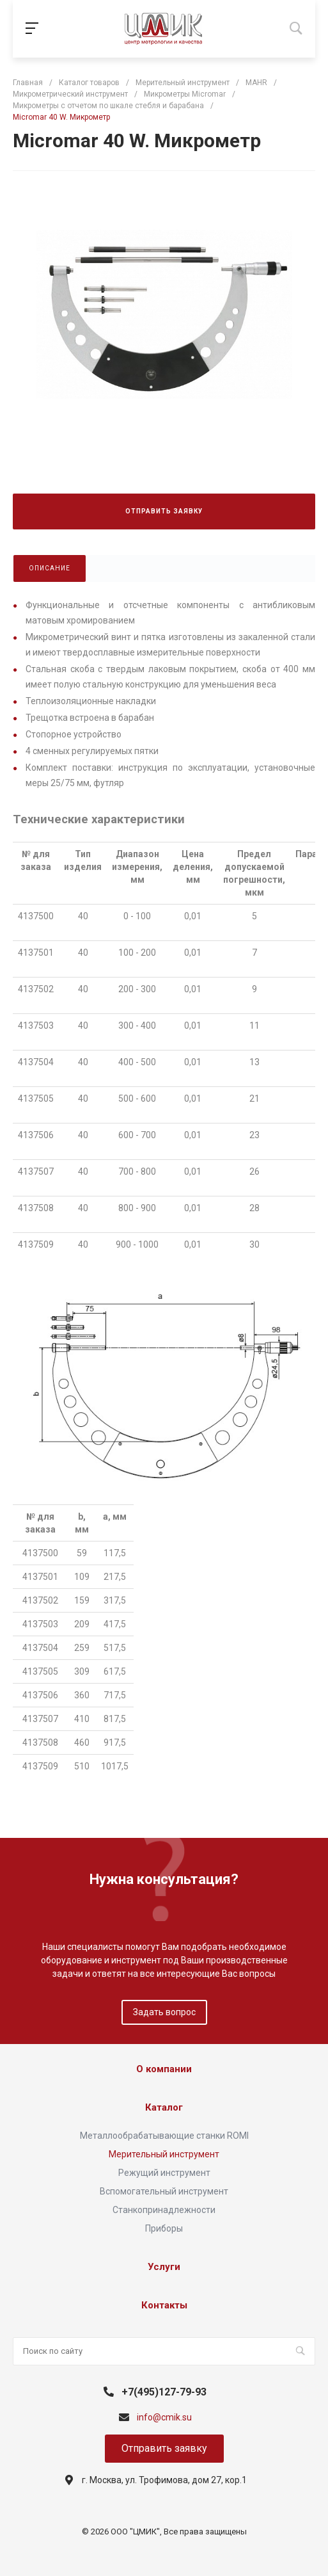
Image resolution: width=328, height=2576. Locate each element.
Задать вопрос (164, 2012)
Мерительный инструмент (164, 2154)
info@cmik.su (164, 2417)
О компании (164, 2069)
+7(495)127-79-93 (164, 2392)
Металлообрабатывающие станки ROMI (164, 2135)
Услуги (164, 2267)
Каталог (164, 2107)
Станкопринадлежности (164, 2210)
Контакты (164, 2305)
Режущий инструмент (164, 2173)
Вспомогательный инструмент (164, 2191)
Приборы (164, 2228)
